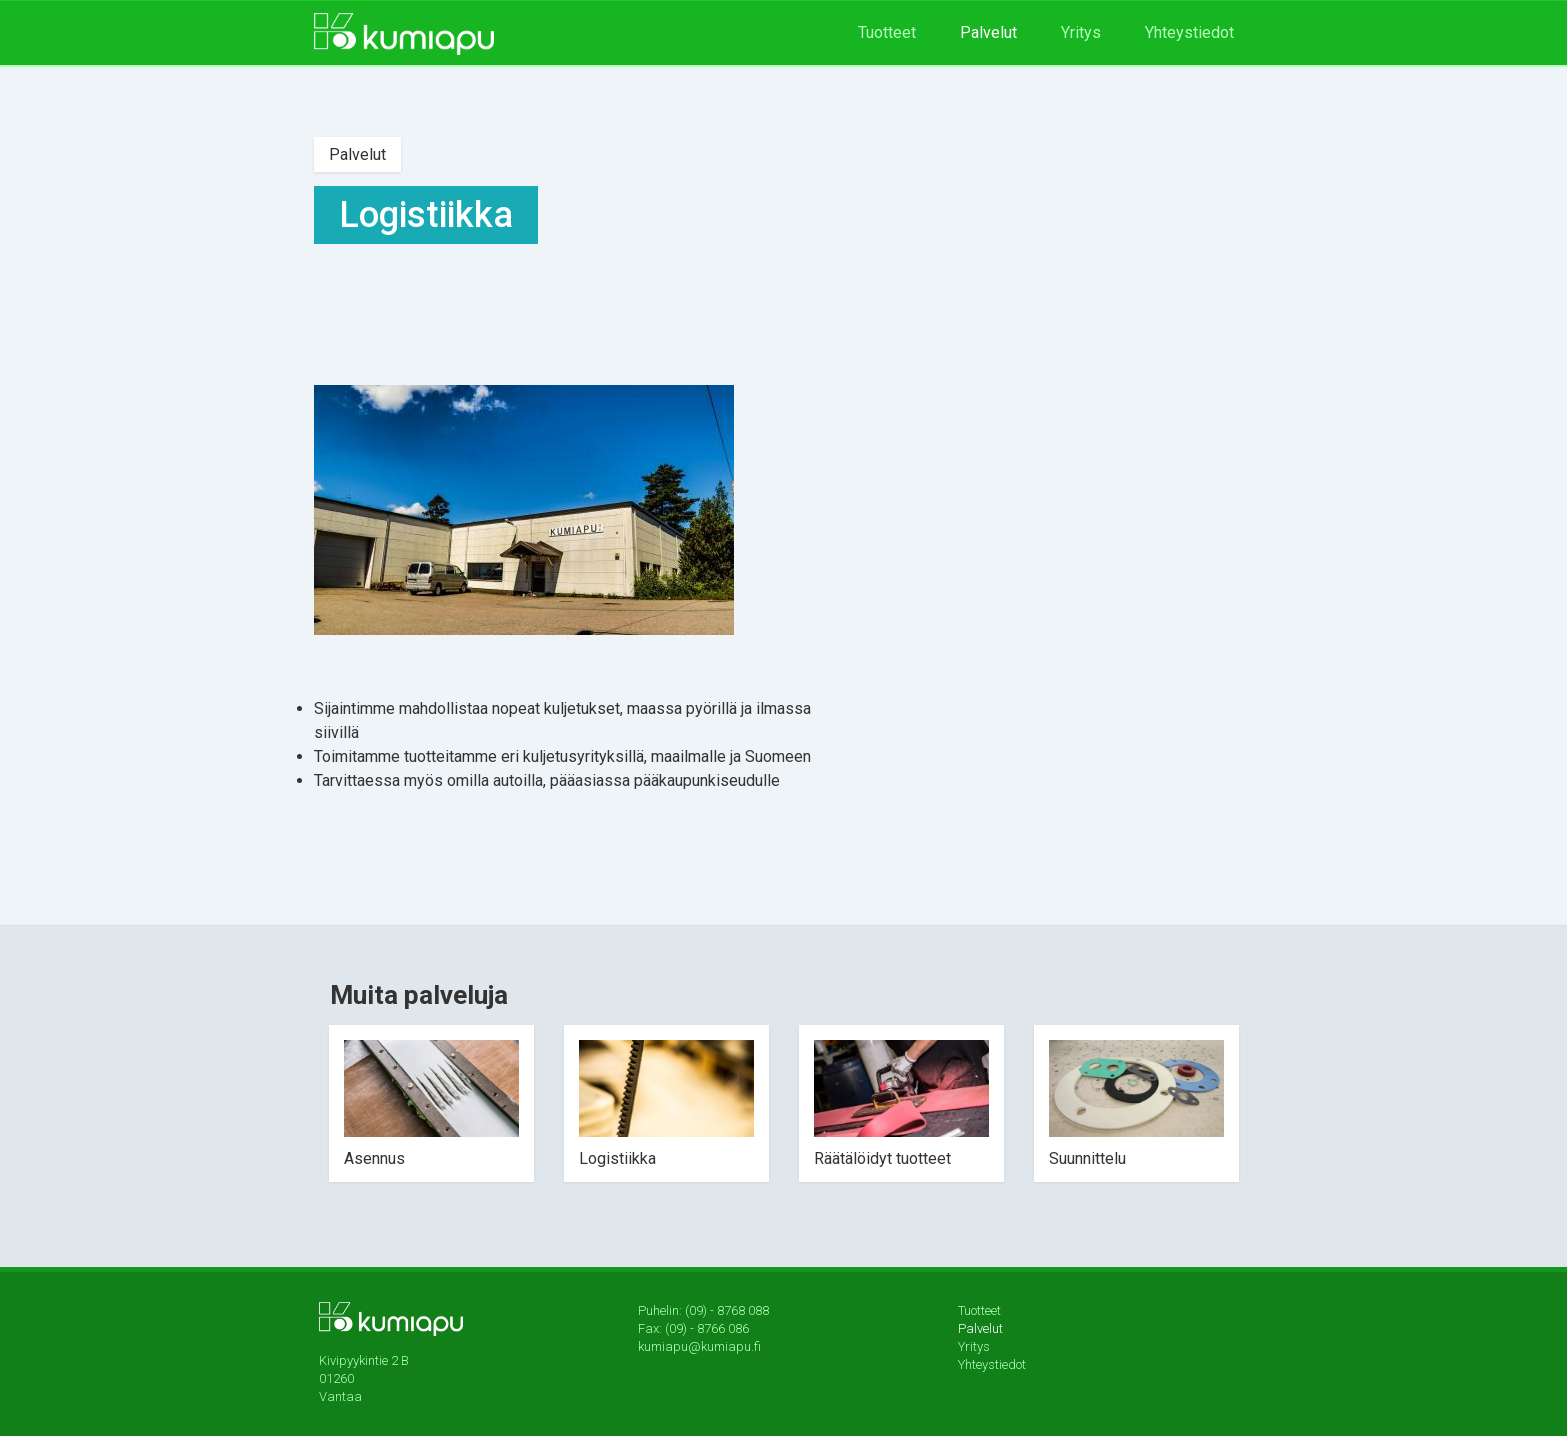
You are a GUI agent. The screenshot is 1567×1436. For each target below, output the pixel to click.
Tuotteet (887, 32)
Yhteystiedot (1189, 32)
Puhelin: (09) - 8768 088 (703, 1310)
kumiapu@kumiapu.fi (699, 1346)
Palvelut (988, 32)
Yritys (1081, 32)
